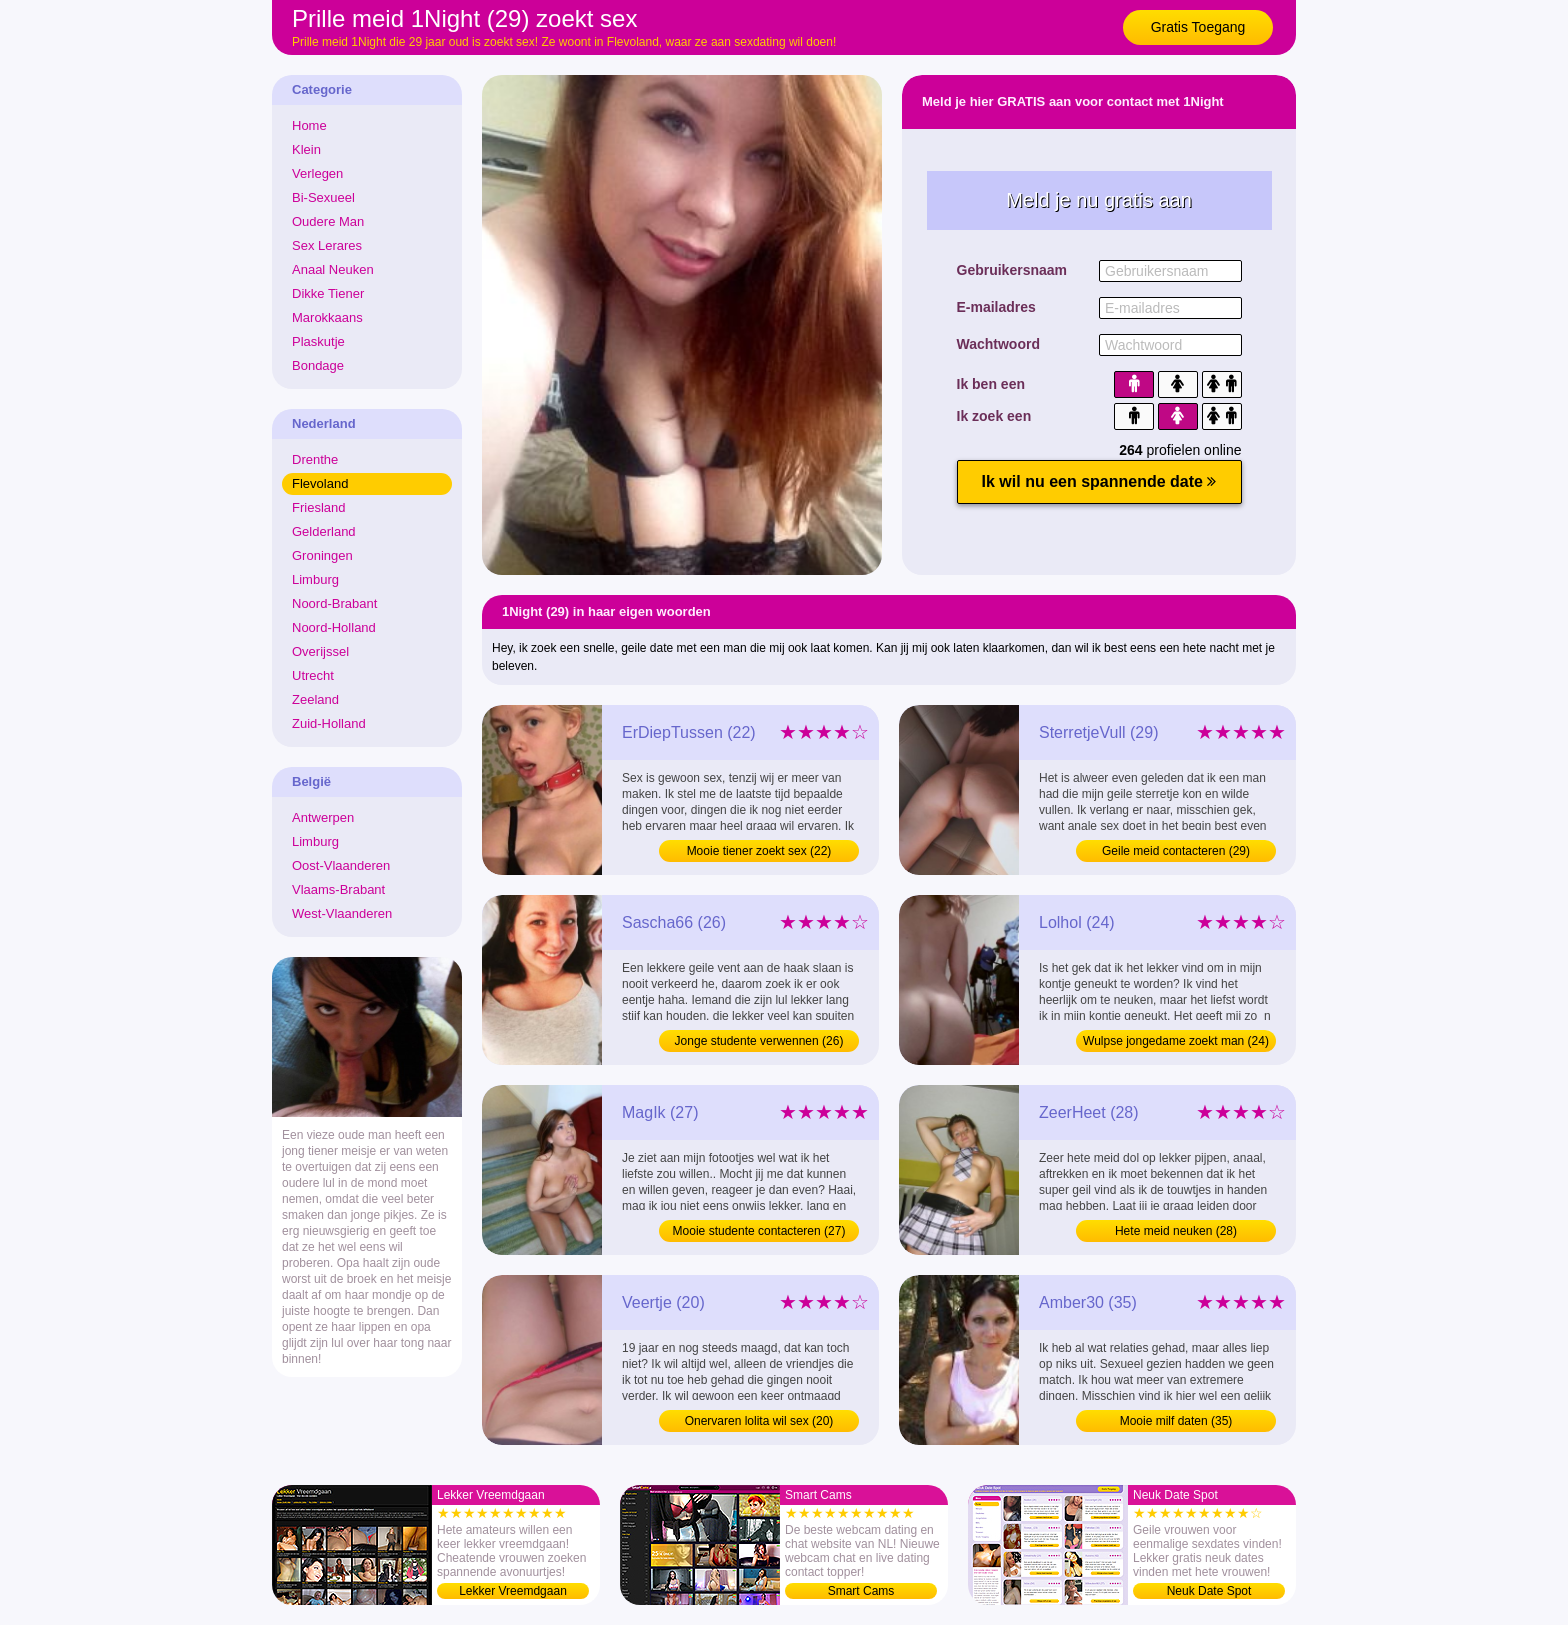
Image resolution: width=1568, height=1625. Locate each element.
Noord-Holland (334, 627)
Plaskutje (318, 341)
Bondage (318, 365)
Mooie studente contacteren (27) (759, 1231)
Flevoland (320, 483)
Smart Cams (861, 1591)
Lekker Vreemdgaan (513, 1591)
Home (309, 125)
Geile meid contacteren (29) (1176, 851)
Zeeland (315, 699)
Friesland (318, 507)
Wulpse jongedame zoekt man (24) (1176, 1041)
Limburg (315, 579)
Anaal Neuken (333, 269)
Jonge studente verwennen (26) (759, 1041)
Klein (306, 149)
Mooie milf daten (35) (1176, 1421)
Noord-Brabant (334, 603)
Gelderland (324, 531)
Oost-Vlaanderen (341, 865)
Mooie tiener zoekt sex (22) (759, 851)
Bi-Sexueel (323, 197)
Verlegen (317, 173)
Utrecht (313, 675)
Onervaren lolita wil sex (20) (759, 1421)
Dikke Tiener (328, 293)
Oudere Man (328, 221)
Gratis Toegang (1198, 27)
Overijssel (320, 651)
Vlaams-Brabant (338, 889)
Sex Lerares (327, 245)
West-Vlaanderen (342, 913)
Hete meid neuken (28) (1176, 1231)
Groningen (322, 555)
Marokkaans (327, 317)
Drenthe (315, 459)
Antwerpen (323, 817)
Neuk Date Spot (1209, 1591)
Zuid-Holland (329, 723)
